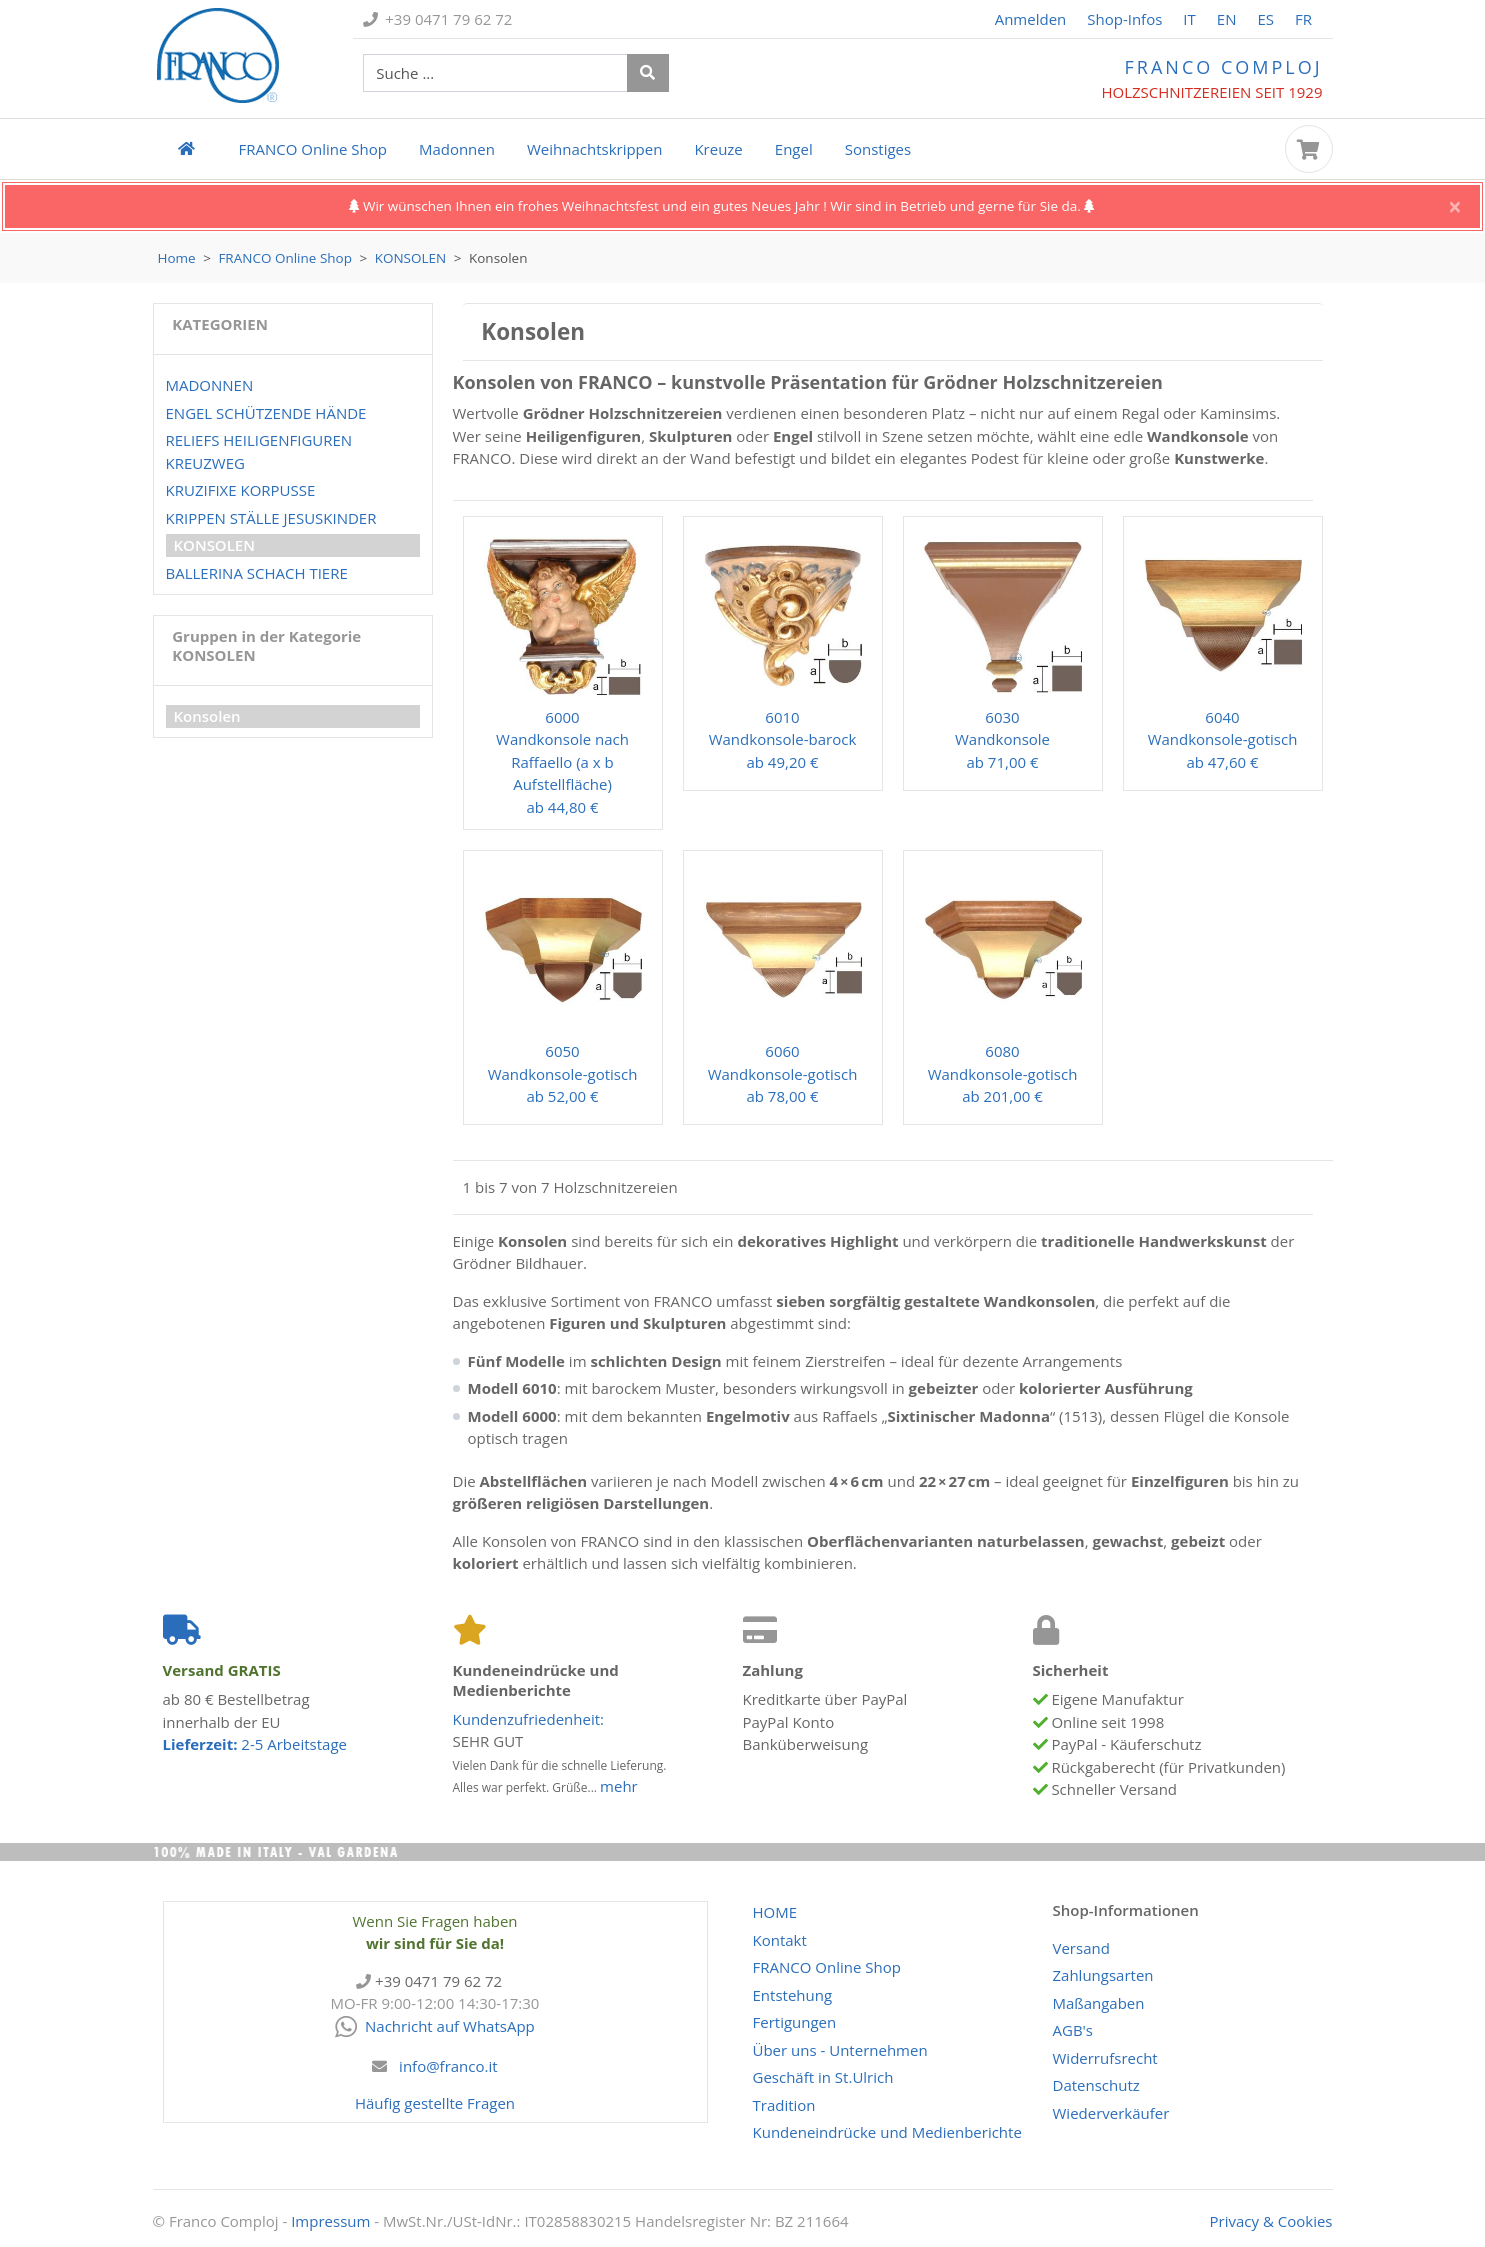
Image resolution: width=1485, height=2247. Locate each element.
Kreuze (718, 149)
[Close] (1455, 207)
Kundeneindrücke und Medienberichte (887, 2132)
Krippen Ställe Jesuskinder (271, 518)
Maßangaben (1099, 2003)
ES (1265, 19)
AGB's (1073, 2030)
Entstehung (793, 1995)
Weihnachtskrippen (594, 149)
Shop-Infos (1124, 19)
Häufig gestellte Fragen (435, 2103)
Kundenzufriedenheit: (529, 1719)
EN (1227, 19)
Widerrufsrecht (1105, 2058)
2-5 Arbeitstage (255, 1744)
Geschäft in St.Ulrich (823, 2077)
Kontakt (780, 1940)
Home (177, 258)
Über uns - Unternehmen (840, 2050)
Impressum (330, 2221)
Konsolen (411, 258)
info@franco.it (448, 2066)
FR (1303, 19)
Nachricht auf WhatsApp (435, 2026)
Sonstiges (878, 149)
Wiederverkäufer (1111, 2113)
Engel (794, 149)
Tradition (784, 2105)
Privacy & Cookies (1271, 2221)
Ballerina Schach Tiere (257, 573)
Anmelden (1031, 19)
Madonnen (457, 149)
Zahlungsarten (1103, 1975)
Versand (1081, 1948)
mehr (619, 1786)
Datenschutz (1096, 2085)
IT (1189, 19)
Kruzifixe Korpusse (241, 490)
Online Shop (313, 149)
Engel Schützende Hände (266, 413)
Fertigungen (795, 2022)
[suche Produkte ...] (495, 73)
